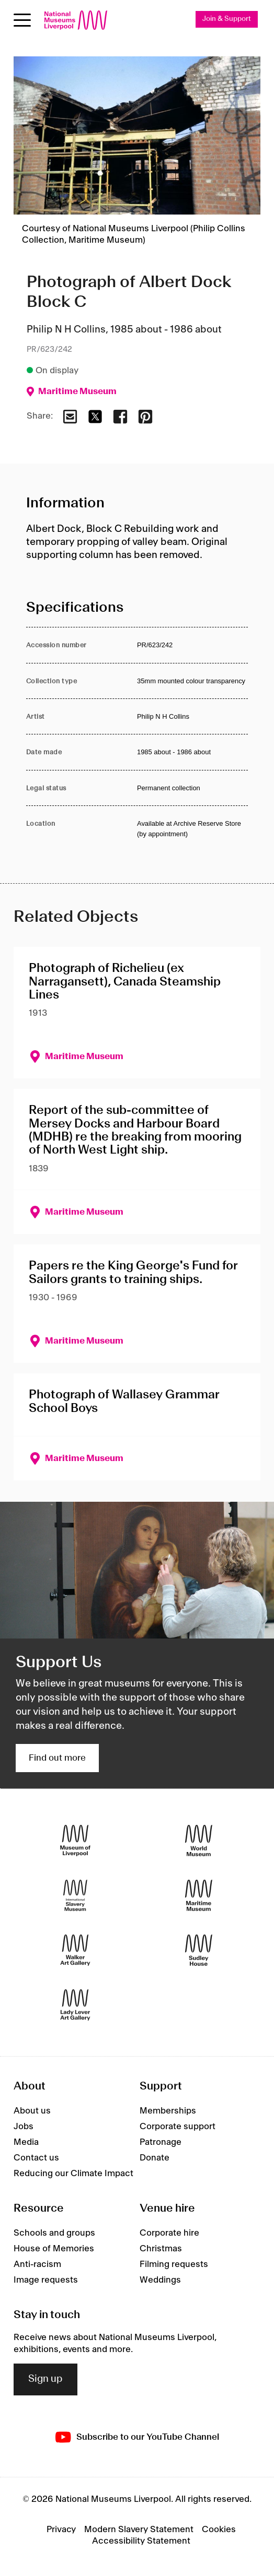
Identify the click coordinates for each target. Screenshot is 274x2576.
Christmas (161, 2248)
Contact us (36, 2158)
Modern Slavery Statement (138, 2529)
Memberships (168, 2111)
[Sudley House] (198, 1949)
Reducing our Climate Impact (73, 2173)
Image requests (46, 2280)
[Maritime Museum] (198, 1895)
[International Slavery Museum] (75, 1895)
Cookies (219, 2529)
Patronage (160, 2142)
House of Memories (54, 2248)
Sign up (45, 2379)
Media (26, 2142)
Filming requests (174, 2264)
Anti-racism (37, 2264)
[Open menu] (22, 20)
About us (32, 2111)
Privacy (61, 2529)
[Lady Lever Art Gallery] (75, 2004)
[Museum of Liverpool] (75, 1840)
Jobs (23, 2126)
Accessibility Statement (141, 2541)
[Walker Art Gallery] (75, 1949)
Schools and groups (54, 2233)
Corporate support (177, 2126)
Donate (154, 2158)
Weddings (160, 2280)
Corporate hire (169, 2233)
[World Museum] (198, 1840)
